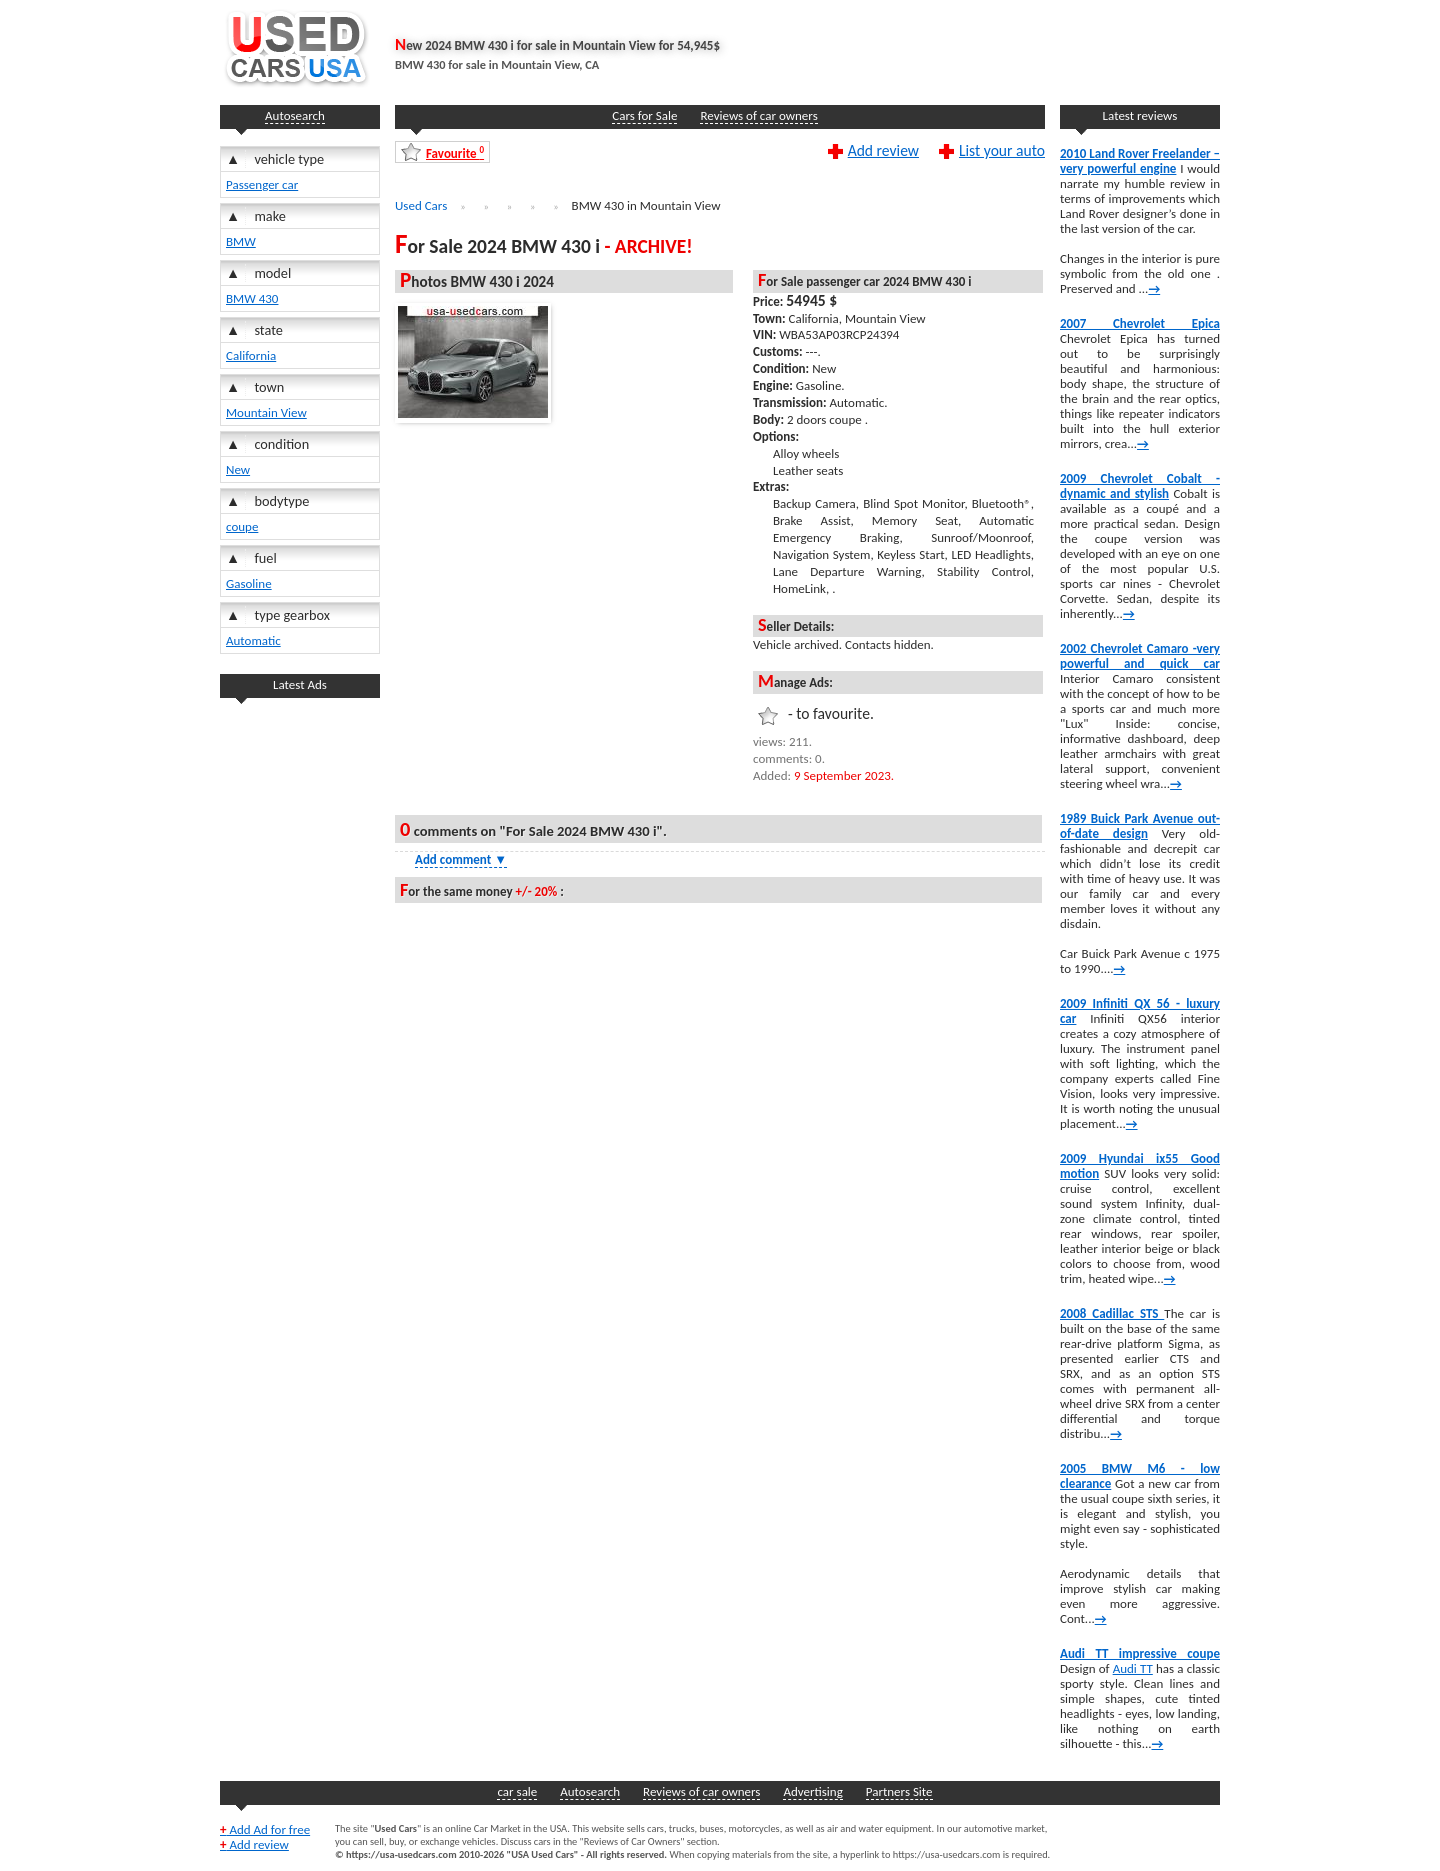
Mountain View (266, 412)
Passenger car (262, 184)
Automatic (253, 640)
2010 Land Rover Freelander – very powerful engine (1140, 161)
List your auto (1002, 150)
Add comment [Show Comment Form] (461, 859)
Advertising (812, 1791)
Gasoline (249, 583)
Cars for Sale (644, 115)
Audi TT (1133, 1668)
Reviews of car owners (758, 115)
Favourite (455, 152)
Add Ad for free (265, 1829)
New (238, 469)
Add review (883, 150)
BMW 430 (252, 298)
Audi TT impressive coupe (1140, 1653)
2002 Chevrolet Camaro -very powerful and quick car (1140, 656)
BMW (241, 241)
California (251, 355)
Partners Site (899, 1791)
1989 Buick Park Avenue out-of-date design (1140, 826)
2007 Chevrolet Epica (1140, 323)
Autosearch (295, 115)
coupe (242, 526)
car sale (517, 1791)
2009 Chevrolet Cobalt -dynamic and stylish (1140, 486)
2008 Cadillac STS (1112, 1313)
